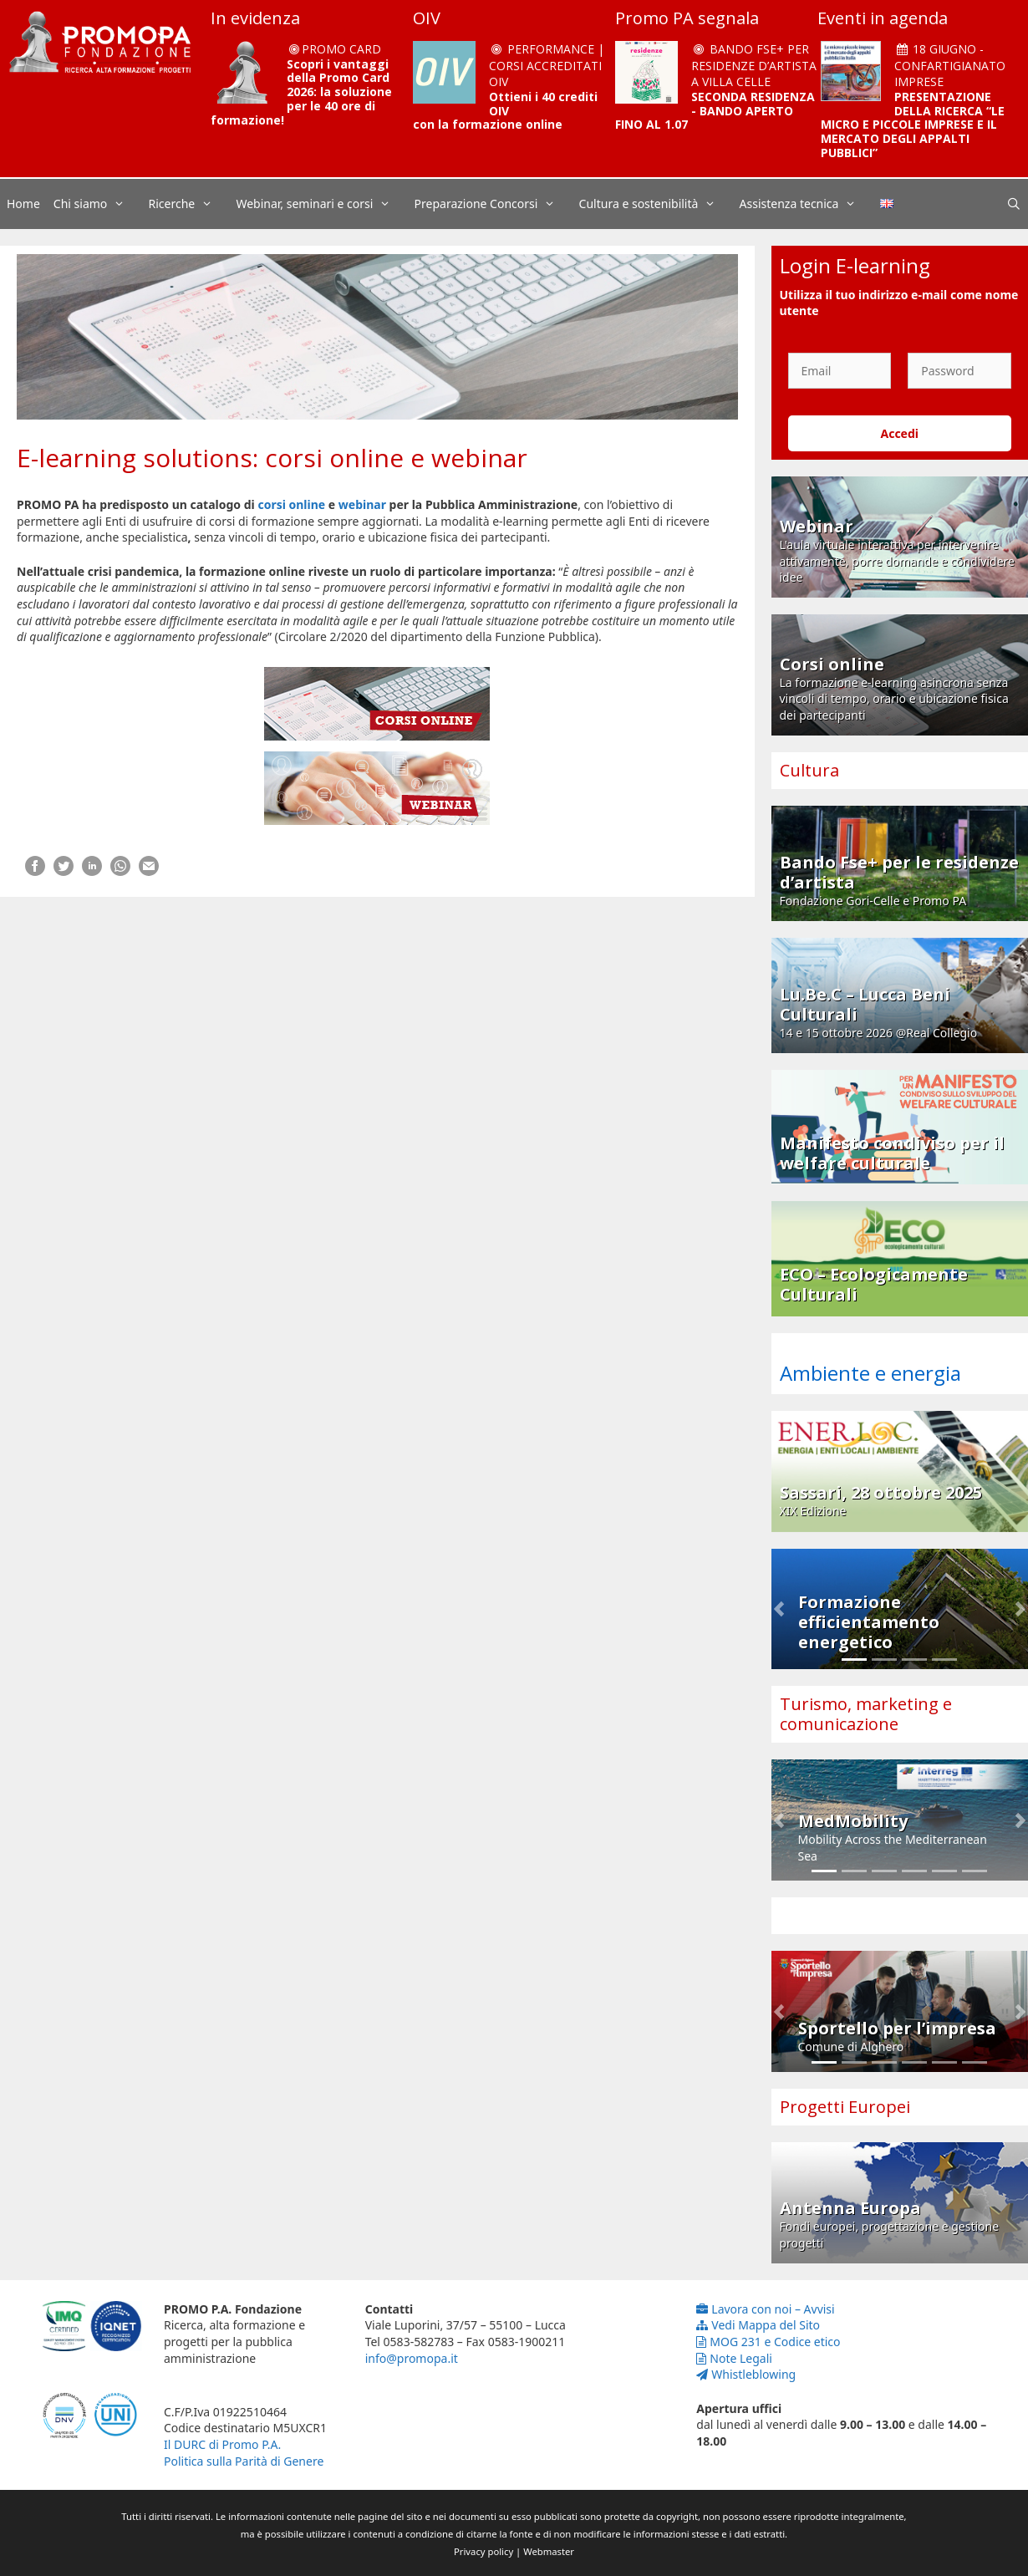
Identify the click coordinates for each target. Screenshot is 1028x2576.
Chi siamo (97, 204)
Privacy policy (483, 2551)
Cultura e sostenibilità (656, 204)
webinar (362, 504)
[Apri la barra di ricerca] (1014, 204)
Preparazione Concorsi (494, 204)
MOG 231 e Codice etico (768, 2341)
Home (23, 203)
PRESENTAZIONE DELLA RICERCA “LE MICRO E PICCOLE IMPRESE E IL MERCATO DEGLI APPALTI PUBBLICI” (913, 124)
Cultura (809, 770)
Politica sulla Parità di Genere (243, 2461)
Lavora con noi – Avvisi (765, 2309)
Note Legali (734, 2358)
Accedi (899, 433)
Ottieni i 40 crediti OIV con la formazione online (505, 111)
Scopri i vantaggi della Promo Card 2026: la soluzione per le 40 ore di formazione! (301, 92)
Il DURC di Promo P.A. (222, 2444)
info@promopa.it (411, 2358)
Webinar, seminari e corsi (321, 204)
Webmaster (548, 2551)
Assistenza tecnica (806, 204)
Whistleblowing (746, 2374)
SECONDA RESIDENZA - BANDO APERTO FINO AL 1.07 (715, 111)
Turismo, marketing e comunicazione (866, 1714)
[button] (778, 1609)
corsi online (291, 504)
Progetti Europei (845, 2106)
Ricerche (189, 204)
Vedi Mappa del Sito (758, 2325)
